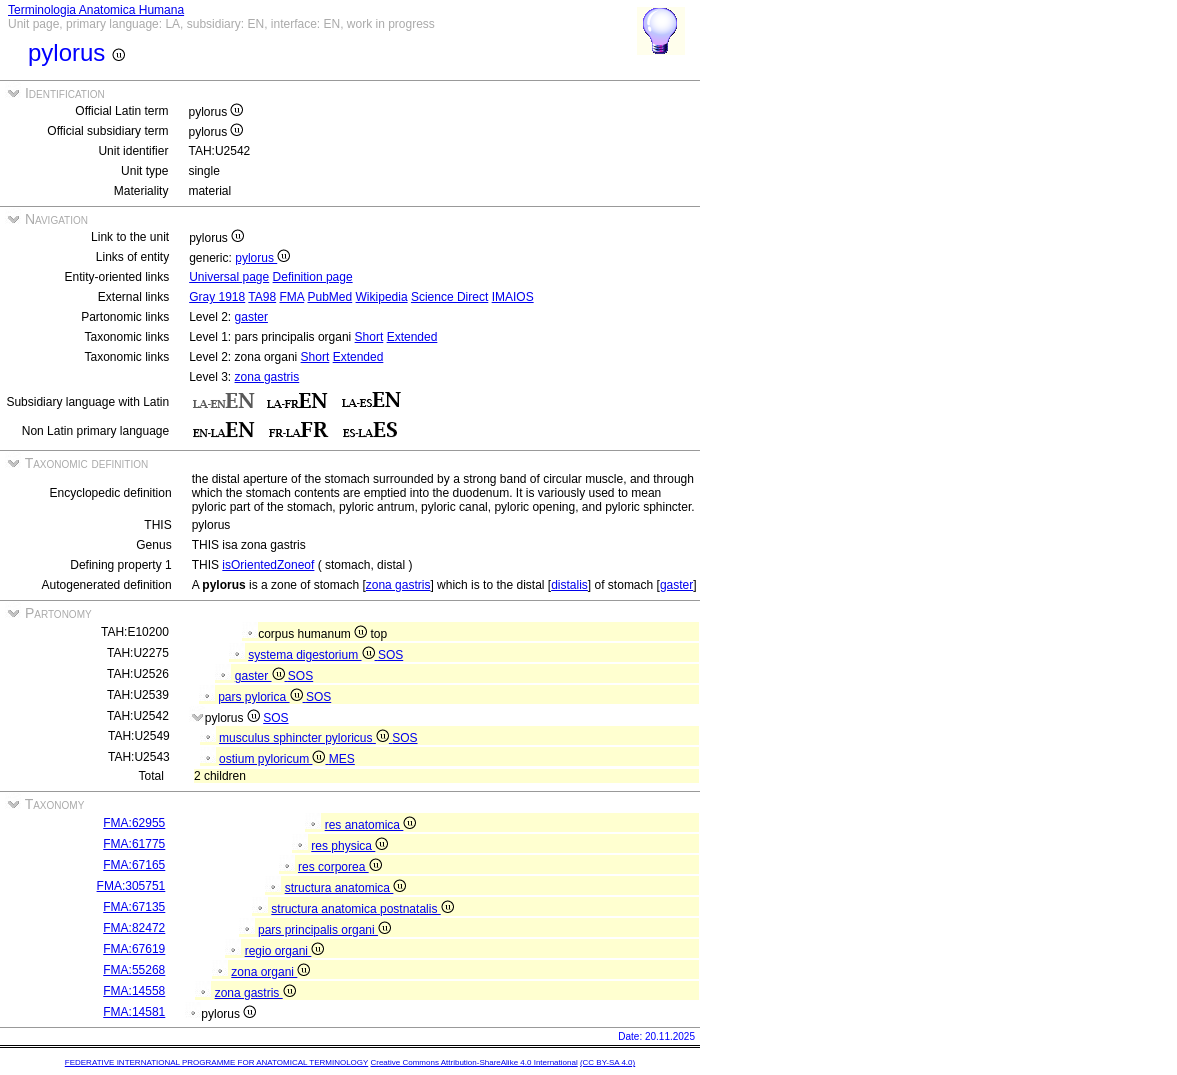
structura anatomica (346, 888)
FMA (291, 297)
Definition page (313, 277)
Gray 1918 (217, 297)
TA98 (262, 297)
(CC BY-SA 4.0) (607, 1062)
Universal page (229, 277)
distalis (569, 585)
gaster (251, 317)
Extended (412, 337)
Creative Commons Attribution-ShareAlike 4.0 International (473, 1062)
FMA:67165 (134, 865)
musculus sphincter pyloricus (305, 738)
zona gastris (267, 377)
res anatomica (371, 825)
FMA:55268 (134, 970)
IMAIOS (513, 297)
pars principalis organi (324, 930)
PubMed (330, 297)
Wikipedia (382, 297)
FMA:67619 (134, 949)
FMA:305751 (131, 886)
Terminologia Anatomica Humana (96, 10)
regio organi (285, 951)
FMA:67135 (134, 907)
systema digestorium (313, 655)
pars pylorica (262, 697)
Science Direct (449, 297)
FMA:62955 (134, 823)
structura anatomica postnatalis (362, 909)
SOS (390, 655)
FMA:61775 (134, 844)
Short (369, 337)
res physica (349, 846)
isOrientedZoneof (268, 565)
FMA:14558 (134, 991)
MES (342, 759)
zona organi (270, 972)
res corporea (340, 867)
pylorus (262, 258)
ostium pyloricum (274, 759)
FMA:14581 (134, 1012)
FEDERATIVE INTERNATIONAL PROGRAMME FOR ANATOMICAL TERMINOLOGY (216, 1062)
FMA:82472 (134, 928)
